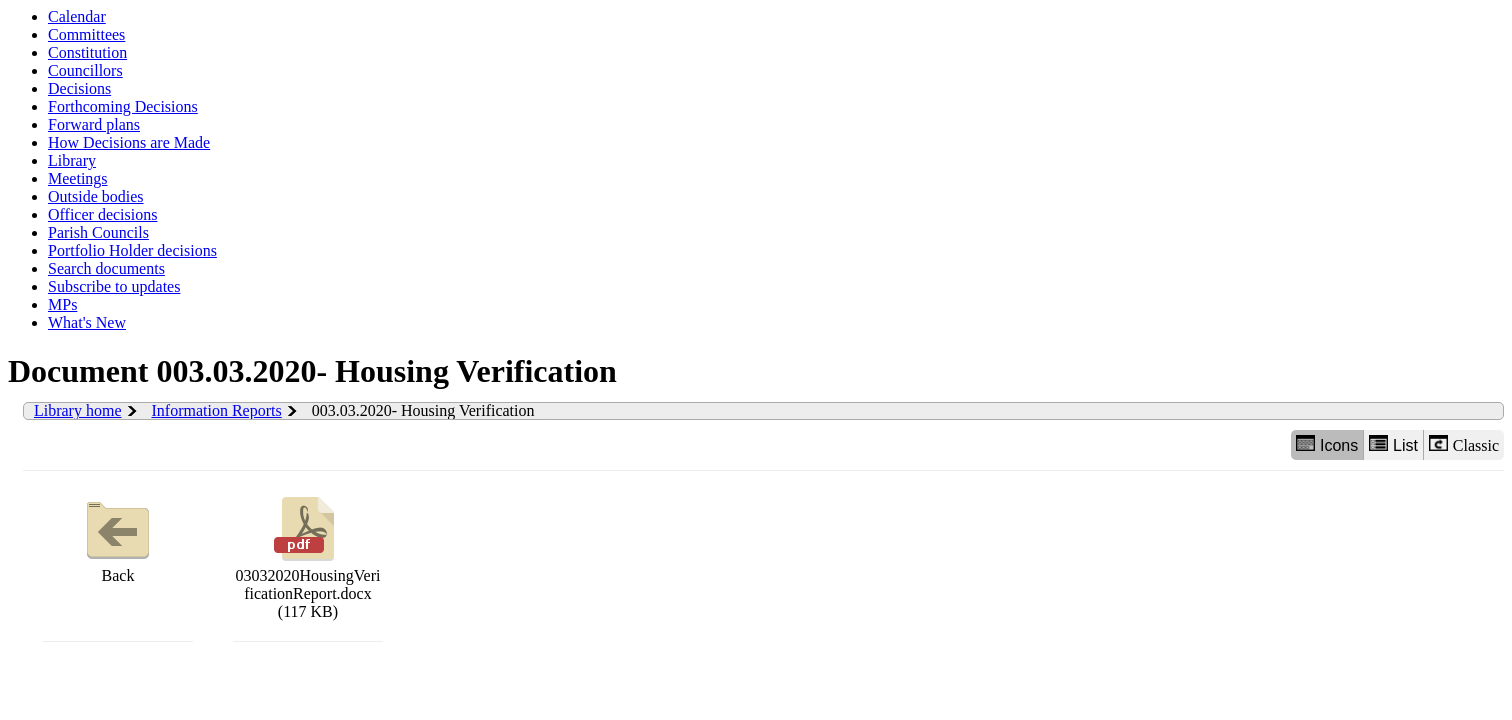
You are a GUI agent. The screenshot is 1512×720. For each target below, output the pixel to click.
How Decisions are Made (129, 142)
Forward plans (94, 124)
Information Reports (217, 410)
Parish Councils (98, 232)
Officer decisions (102, 214)
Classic (1464, 444)
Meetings (78, 178)
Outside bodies (96, 196)
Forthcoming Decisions (123, 106)
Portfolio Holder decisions (132, 250)
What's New (87, 322)
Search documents (106, 268)
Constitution (87, 52)
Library (72, 160)
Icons (1327, 444)
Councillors (85, 70)
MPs (62, 304)
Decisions (79, 88)
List (1393, 444)
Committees (86, 34)
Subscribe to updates (114, 286)
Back (118, 537)
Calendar (77, 16)
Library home (78, 410)
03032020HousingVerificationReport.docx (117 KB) (308, 555)
